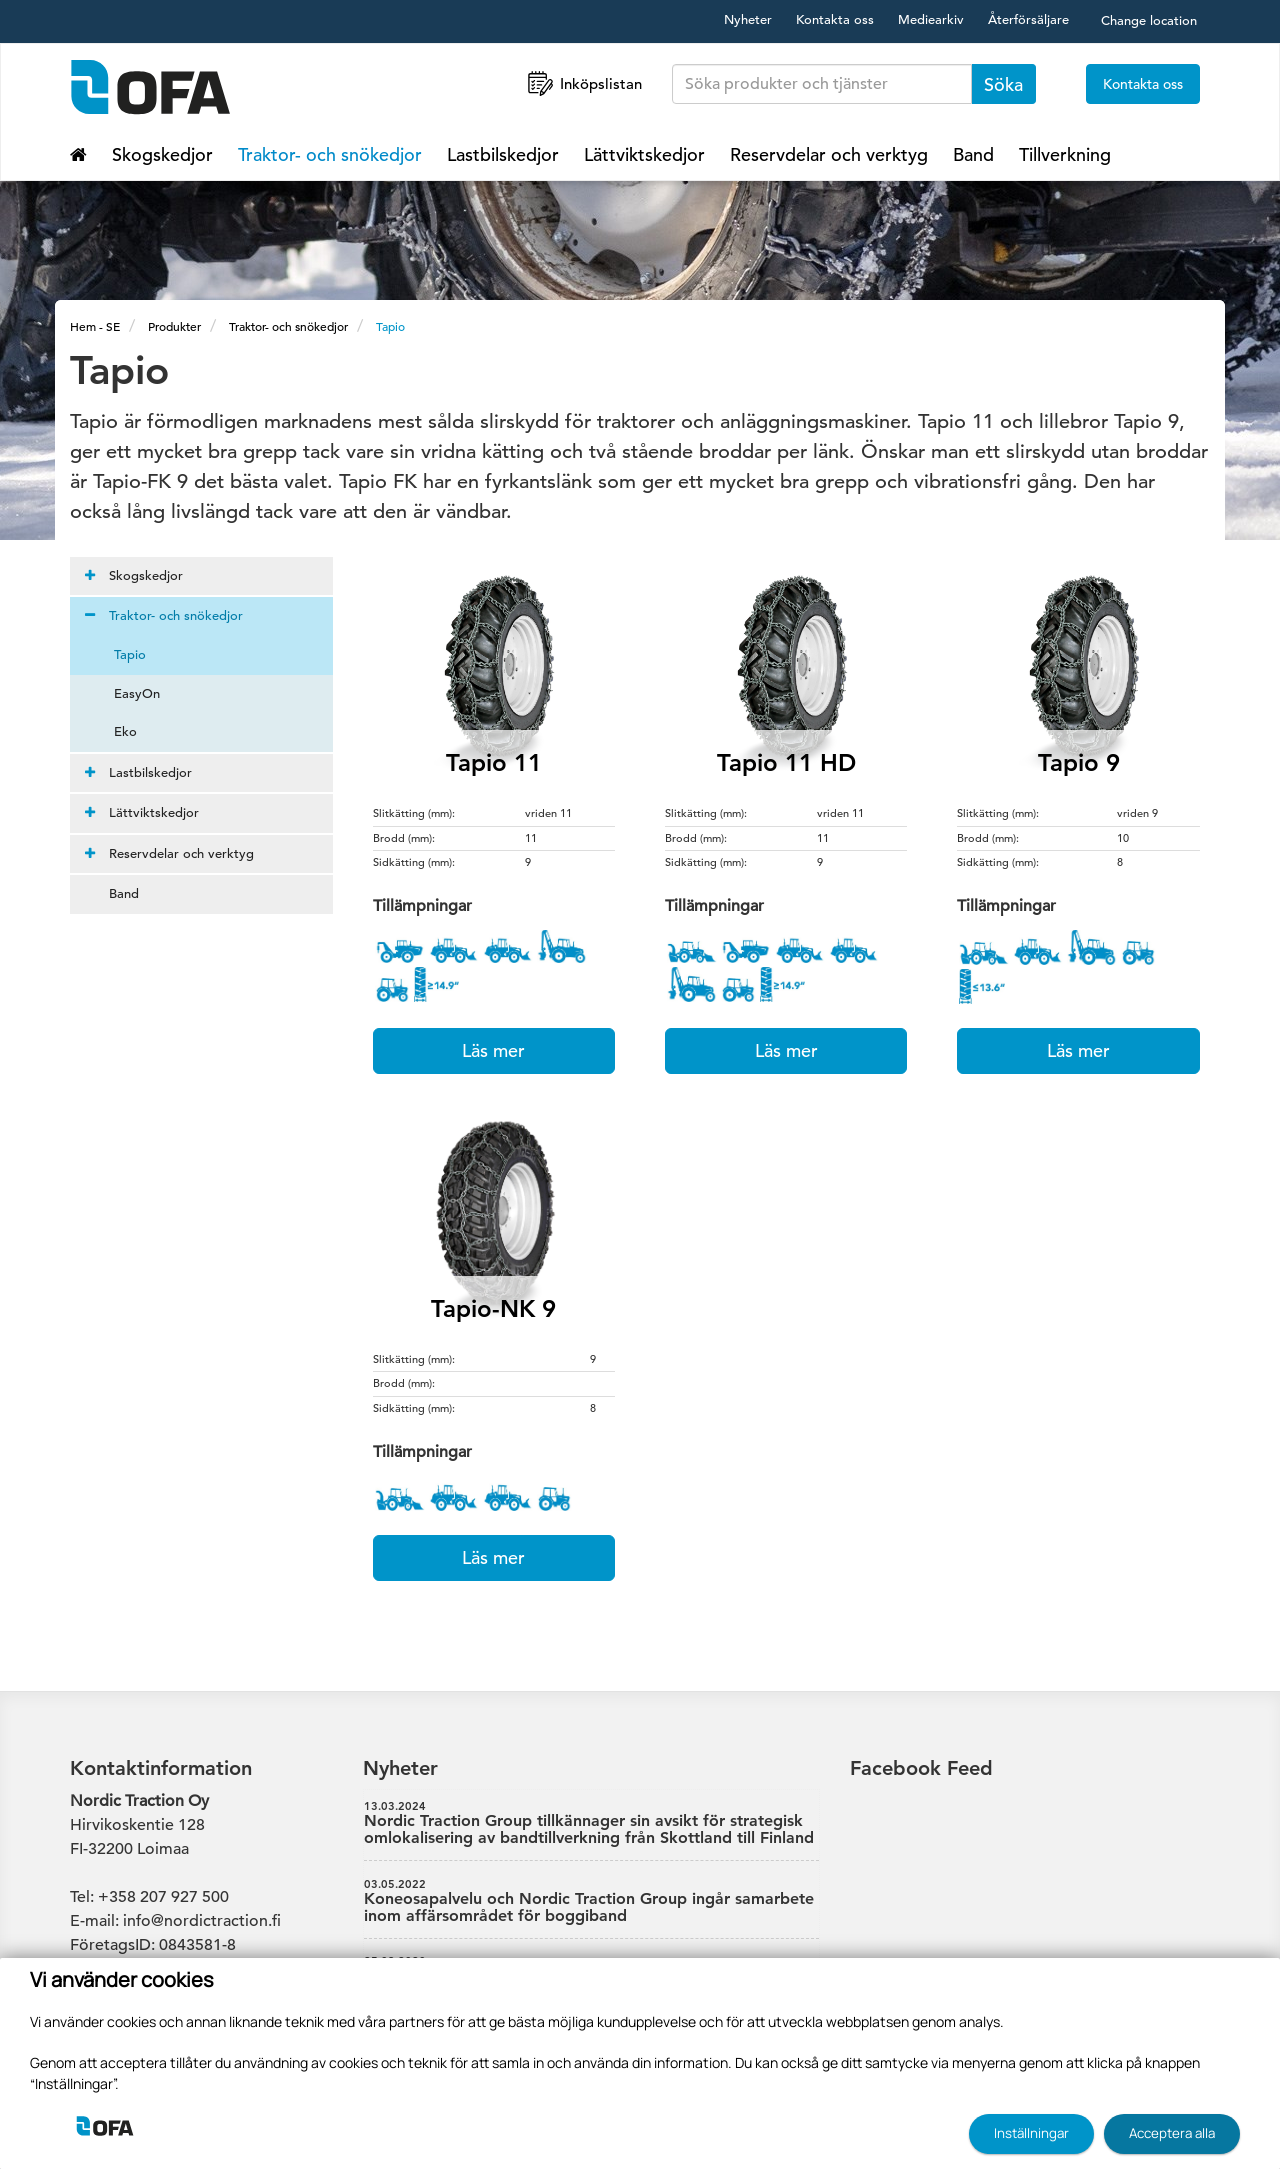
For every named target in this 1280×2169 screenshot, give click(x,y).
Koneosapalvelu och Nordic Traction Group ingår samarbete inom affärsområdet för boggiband (592, 1902)
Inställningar (1031, 2133)
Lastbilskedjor (503, 154)
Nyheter (748, 19)
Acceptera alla (1172, 2133)
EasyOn (125, 693)
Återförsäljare (1028, 19)
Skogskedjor (162, 154)
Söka (1003, 84)
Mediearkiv (931, 19)
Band (973, 154)
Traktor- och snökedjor (330, 154)
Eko (113, 731)
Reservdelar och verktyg (829, 154)
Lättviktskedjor (644, 154)
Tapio (390, 326)
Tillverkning (1065, 154)
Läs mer (493, 1050)
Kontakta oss (835, 19)
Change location (1149, 20)
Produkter (174, 326)
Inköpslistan (583, 83)
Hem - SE (95, 326)
